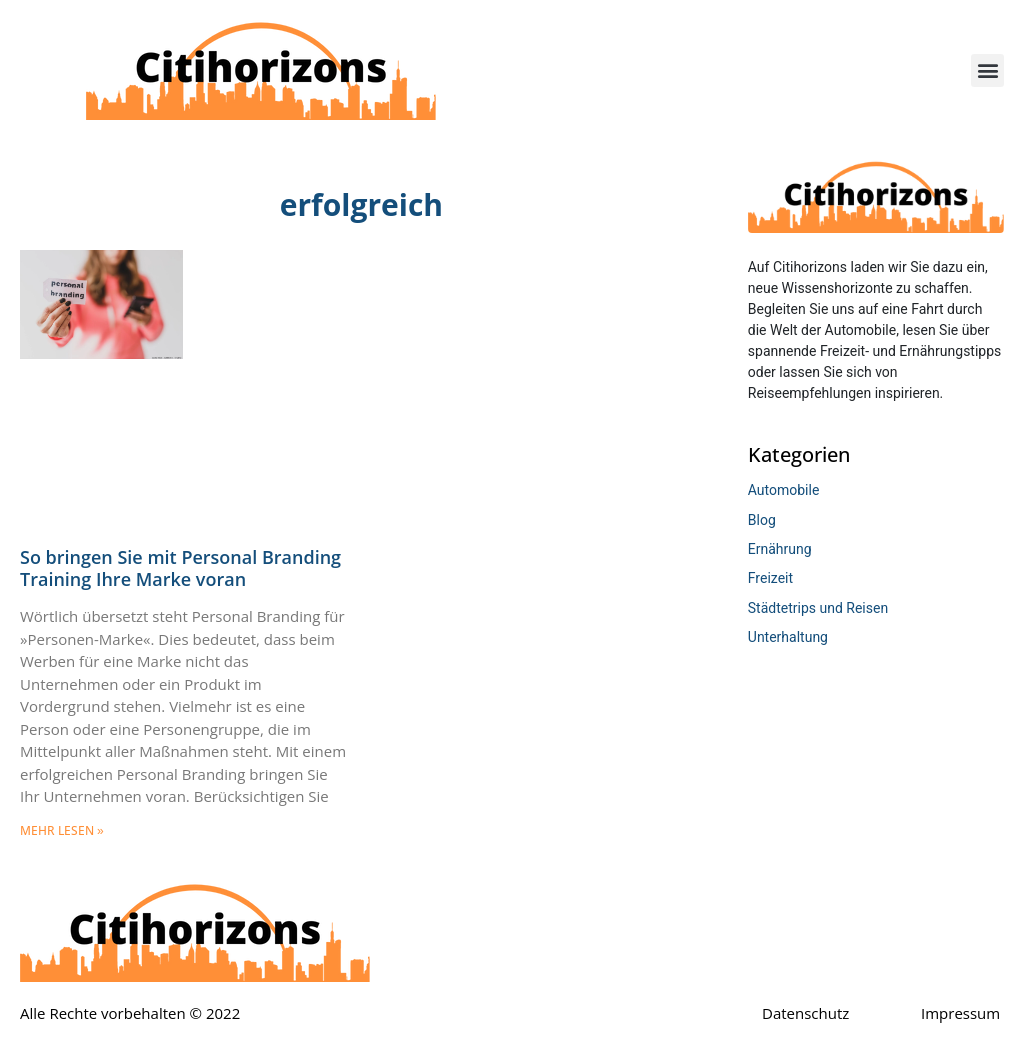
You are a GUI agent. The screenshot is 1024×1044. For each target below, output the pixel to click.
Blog (762, 520)
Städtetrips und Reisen (818, 608)
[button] (987, 70)
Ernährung (780, 549)
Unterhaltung (788, 637)
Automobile (784, 490)
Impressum (960, 1013)
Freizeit (770, 578)
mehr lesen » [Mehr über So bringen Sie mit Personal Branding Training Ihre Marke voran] (62, 831)
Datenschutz (805, 1013)
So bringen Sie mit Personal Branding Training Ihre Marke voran (180, 568)
